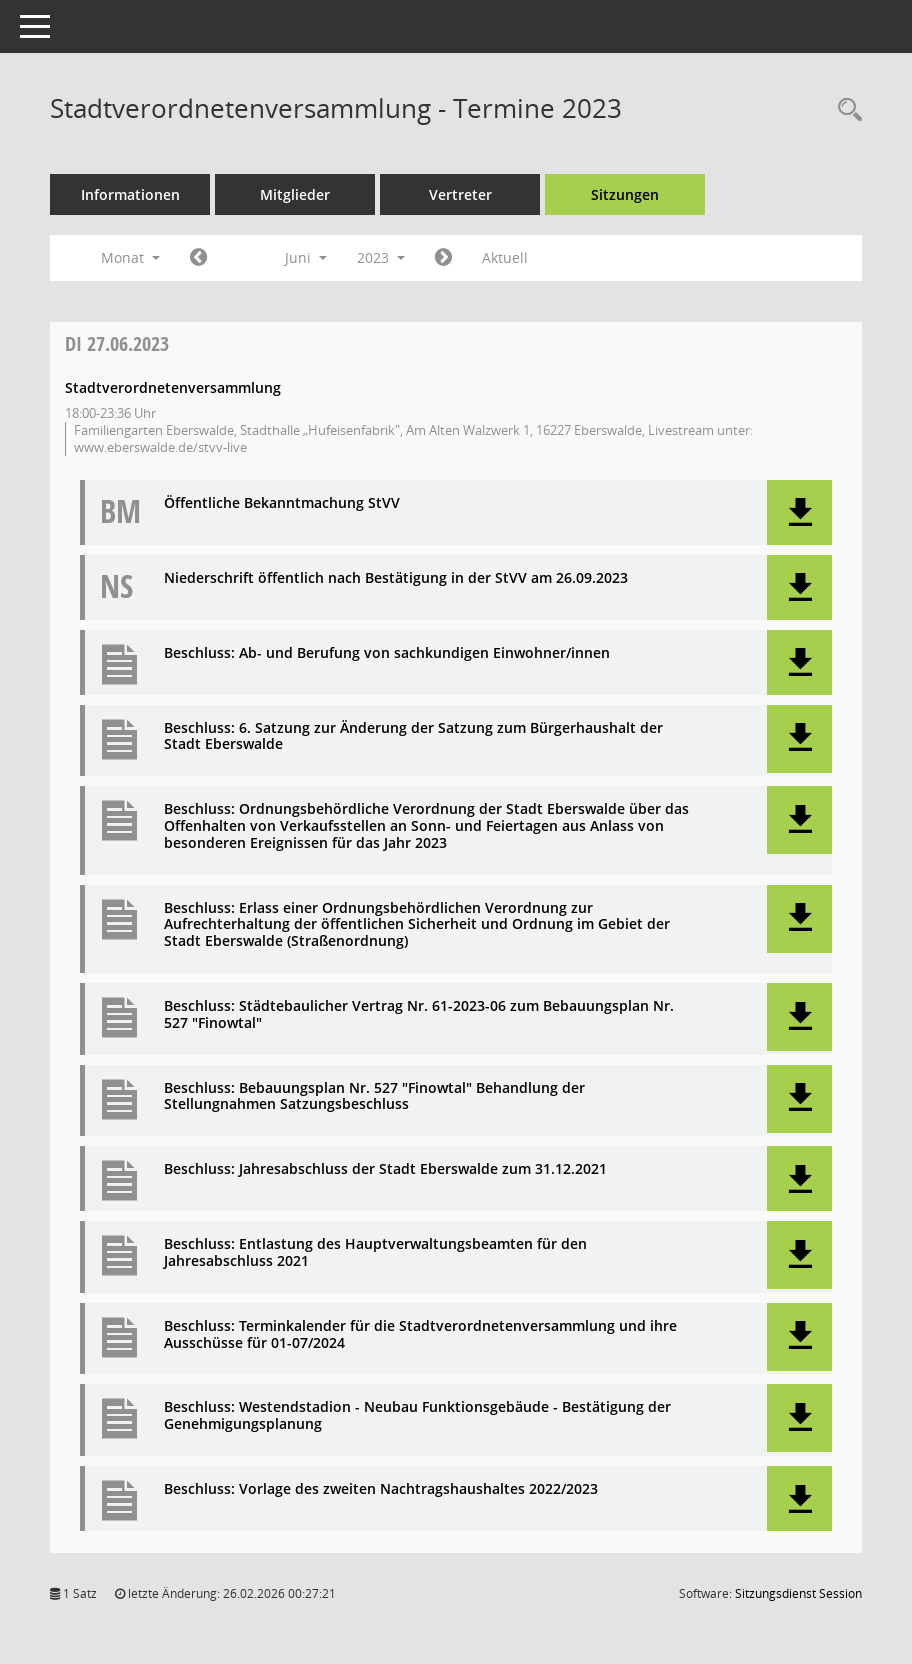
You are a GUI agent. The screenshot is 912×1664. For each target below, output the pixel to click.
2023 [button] (381, 257)
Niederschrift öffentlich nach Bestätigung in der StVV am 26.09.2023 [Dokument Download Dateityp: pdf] (396, 578)
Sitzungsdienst (798, 1593)
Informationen (130, 194)
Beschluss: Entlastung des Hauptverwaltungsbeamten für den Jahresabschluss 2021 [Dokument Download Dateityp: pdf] (375, 1253)
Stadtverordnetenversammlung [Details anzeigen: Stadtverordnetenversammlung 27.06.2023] (173, 387)
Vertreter (460, 194)
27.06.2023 (117, 343)
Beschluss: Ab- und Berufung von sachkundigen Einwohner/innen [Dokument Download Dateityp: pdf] (387, 653)
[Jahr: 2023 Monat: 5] (198, 258)
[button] (799, 512)
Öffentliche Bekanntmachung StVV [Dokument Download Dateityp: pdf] (282, 503)
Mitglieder (295, 194)
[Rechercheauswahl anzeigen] (845, 110)
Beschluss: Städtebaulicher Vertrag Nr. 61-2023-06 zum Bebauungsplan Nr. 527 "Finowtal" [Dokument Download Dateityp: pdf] (419, 1015)
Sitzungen (625, 194)
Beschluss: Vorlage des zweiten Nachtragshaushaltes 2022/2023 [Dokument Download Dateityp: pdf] (381, 1489)
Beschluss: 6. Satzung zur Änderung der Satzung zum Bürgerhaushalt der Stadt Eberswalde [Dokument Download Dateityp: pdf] (413, 737)
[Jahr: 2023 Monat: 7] (443, 258)
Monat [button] (130, 257)
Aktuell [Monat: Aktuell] (505, 257)
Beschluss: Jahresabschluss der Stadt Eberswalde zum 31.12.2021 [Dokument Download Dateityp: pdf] (385, 1169)
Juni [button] (306, 257)
